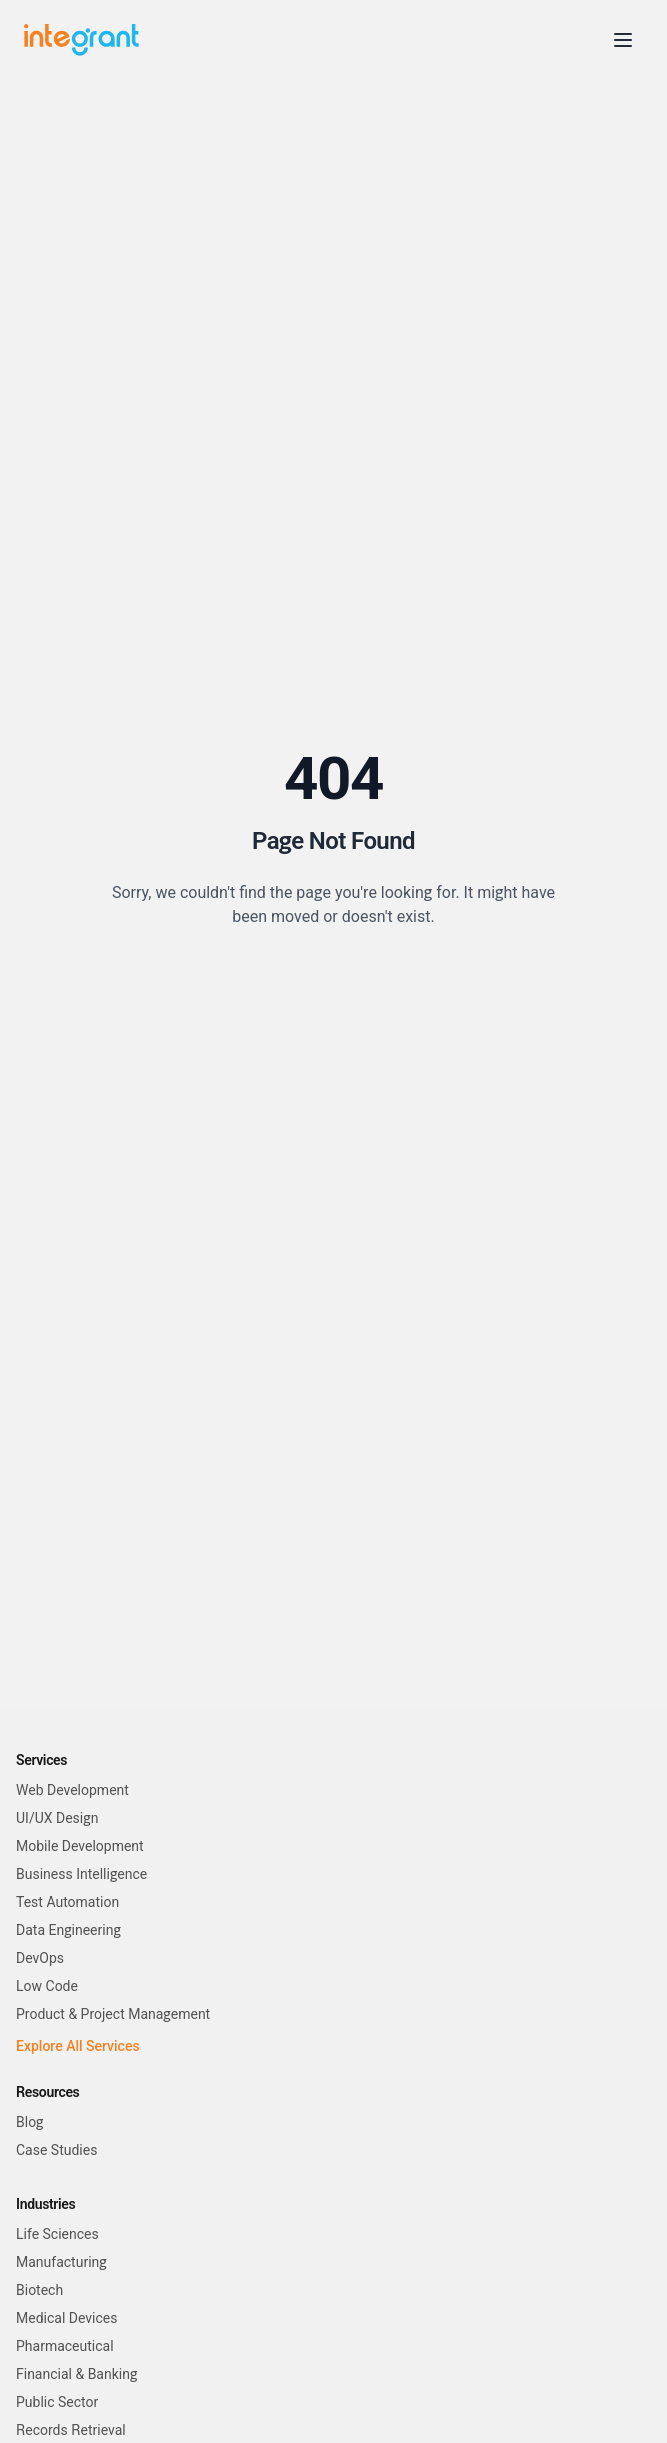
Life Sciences (57, 2234)
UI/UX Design (57, 1818)
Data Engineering (68, 1930)
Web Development (72, 1790)
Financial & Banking (76, 2374)
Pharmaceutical (65, 2346)
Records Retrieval (71, 2430)
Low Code (47, 1986)
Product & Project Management (113, 2014)
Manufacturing (61, 2262)
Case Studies (56, 2150)
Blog (30, 2122)
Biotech (39, 2290)
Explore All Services (78, 2046)
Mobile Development (80, 1846)
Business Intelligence (81, 1874)
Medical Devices (66, 2318)
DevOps (40, 1958)
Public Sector (57, 2402)
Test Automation (67, 1902)
